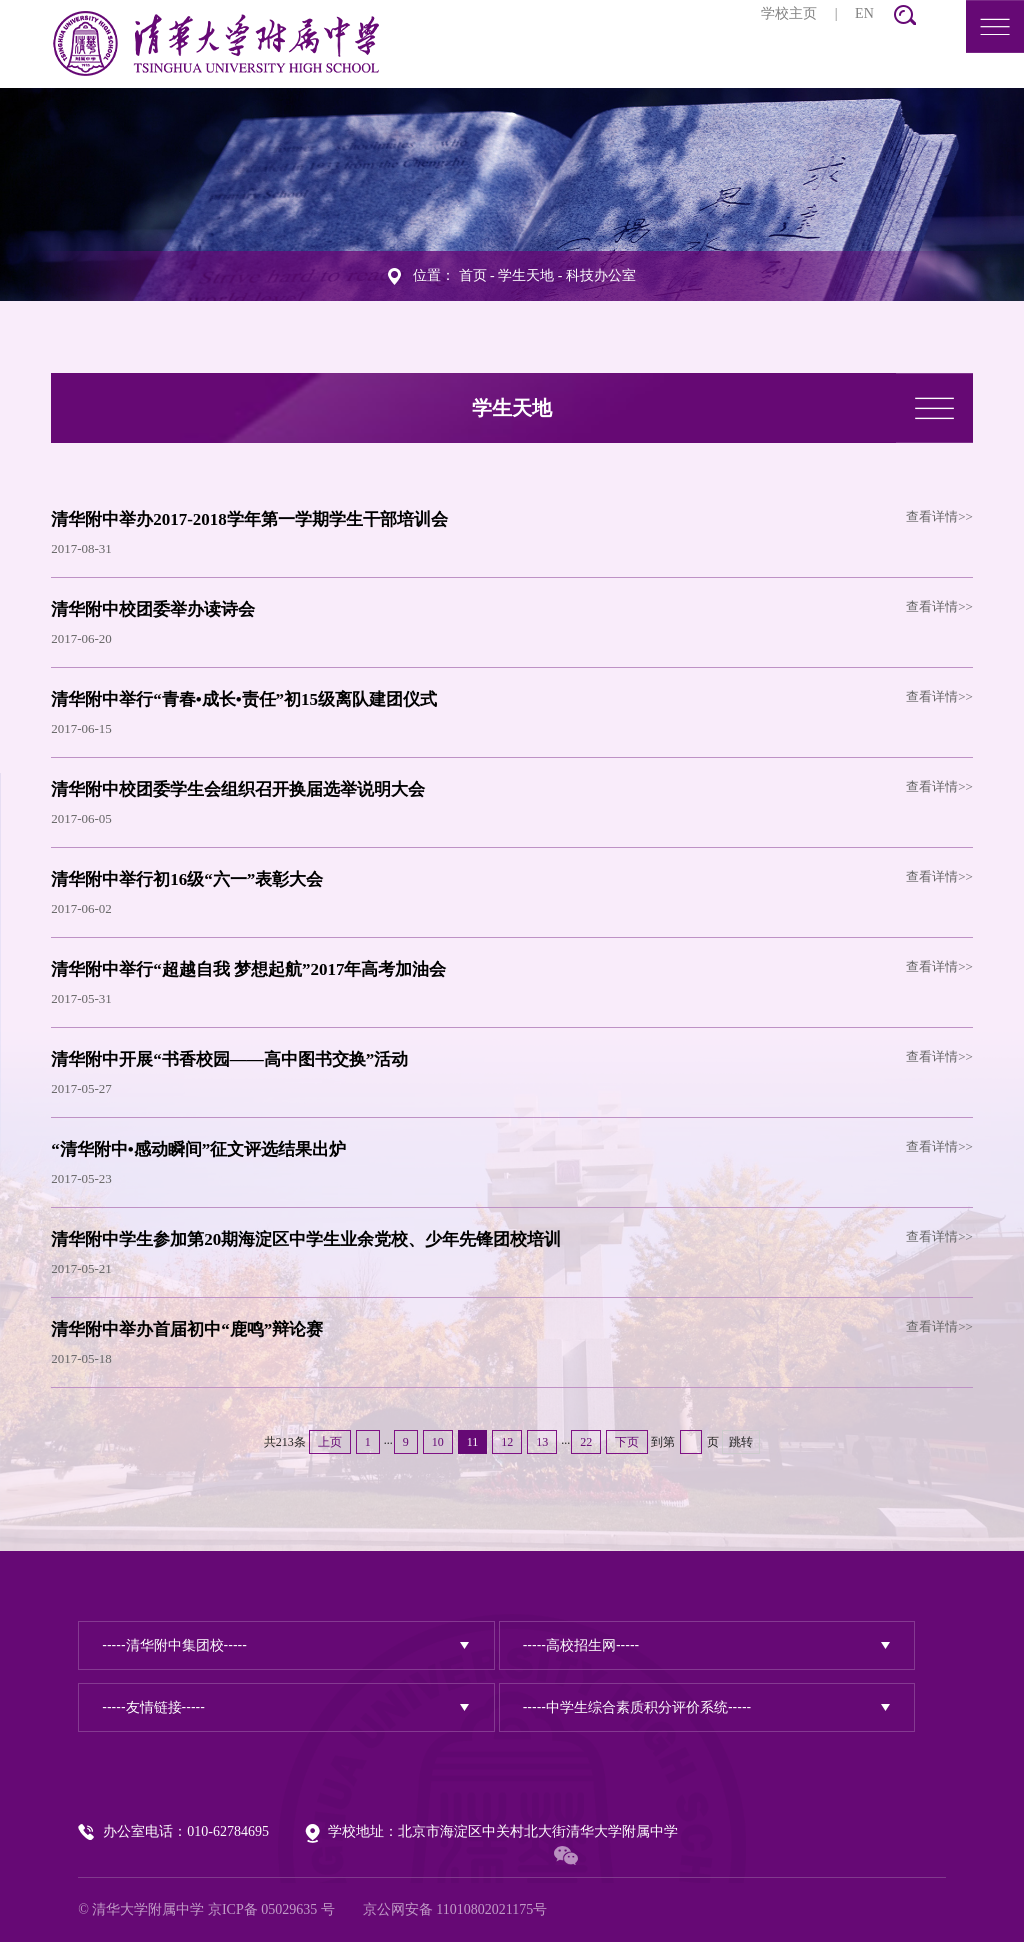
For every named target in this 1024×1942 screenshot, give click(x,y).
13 (542, 1442)
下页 (627, 1442)
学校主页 (789, 13)
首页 (473, 275)
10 (438, 1442)
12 (507, 1442)
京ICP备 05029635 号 (271, 1909)
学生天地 (526, 275)
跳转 (741, 1442)
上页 (330, 1442)
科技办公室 (601, 275)
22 (586, 1442)
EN (864, 13)
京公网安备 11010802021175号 (455, 1909)
